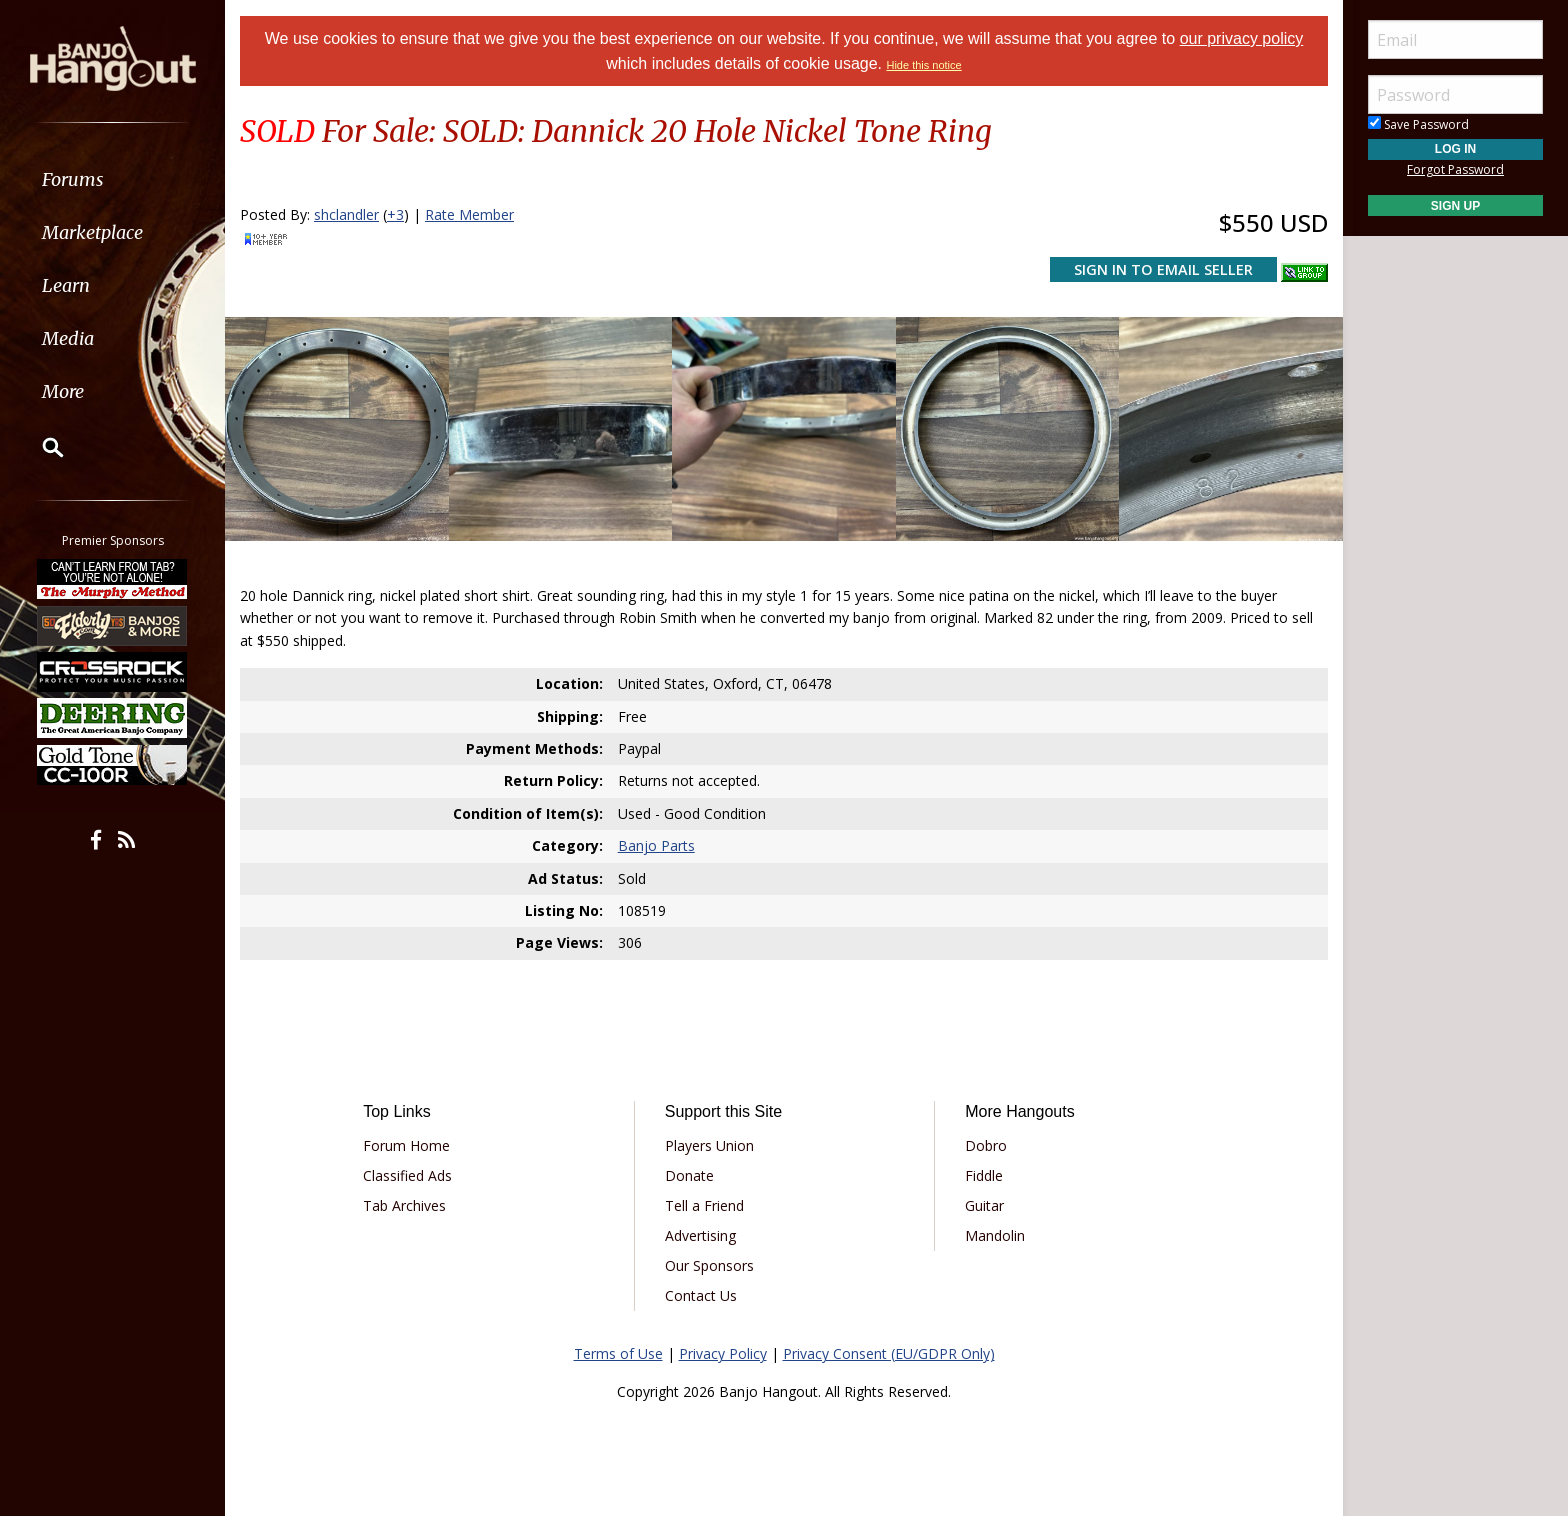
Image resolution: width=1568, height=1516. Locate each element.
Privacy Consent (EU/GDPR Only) (889, 1353)
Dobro (986, 1145)
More (63, 391)
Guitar (984, 1205)
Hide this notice (923, 65)
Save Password (1418, 124)
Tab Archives (404, 1205)
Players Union (709, 1145)
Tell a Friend (704, 1205)
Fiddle (984, 1175)
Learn (66, 285)
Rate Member (469, 214)
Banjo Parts (656, 845)
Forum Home (406, 1145)
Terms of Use (618, 1353)
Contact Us (701, 1295)
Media (68, 338)
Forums (73, 179)
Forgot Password (1455, 169)
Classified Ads (407, 1175)
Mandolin (995, 1235)
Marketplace (92, 232)
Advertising (700, 1235)
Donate (689, 1175)
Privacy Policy (723, 1353)
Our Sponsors (709, 1265)
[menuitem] (112, 179)
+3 (395, 214)
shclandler (346, 214)
